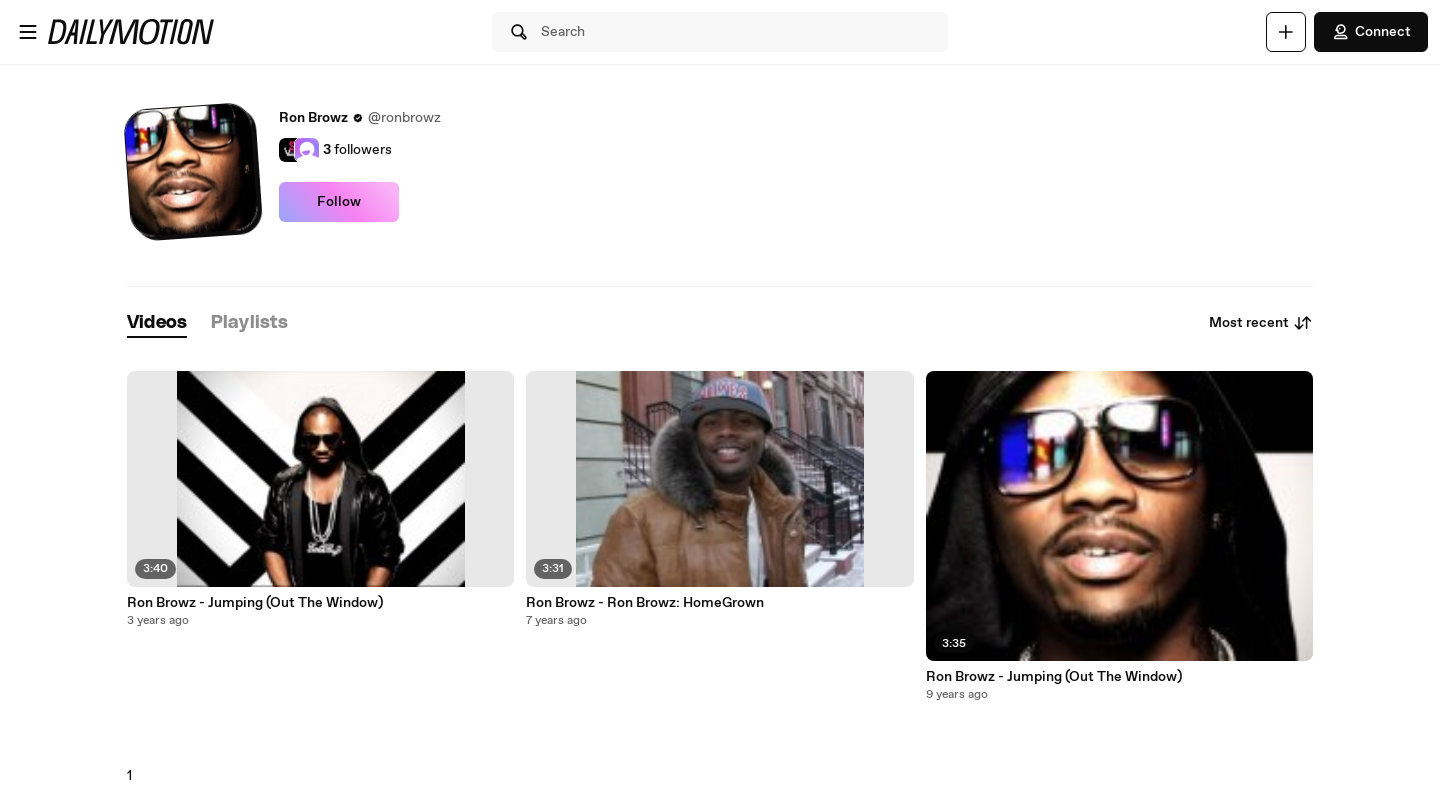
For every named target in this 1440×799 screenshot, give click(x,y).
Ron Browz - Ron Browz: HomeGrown (645, 603)
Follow (339, 202)
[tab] (157, 323)
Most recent (1261, 323)
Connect (1371, 32)
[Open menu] (28, 32)
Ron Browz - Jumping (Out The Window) (255, 603)
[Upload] (1286, 32)
